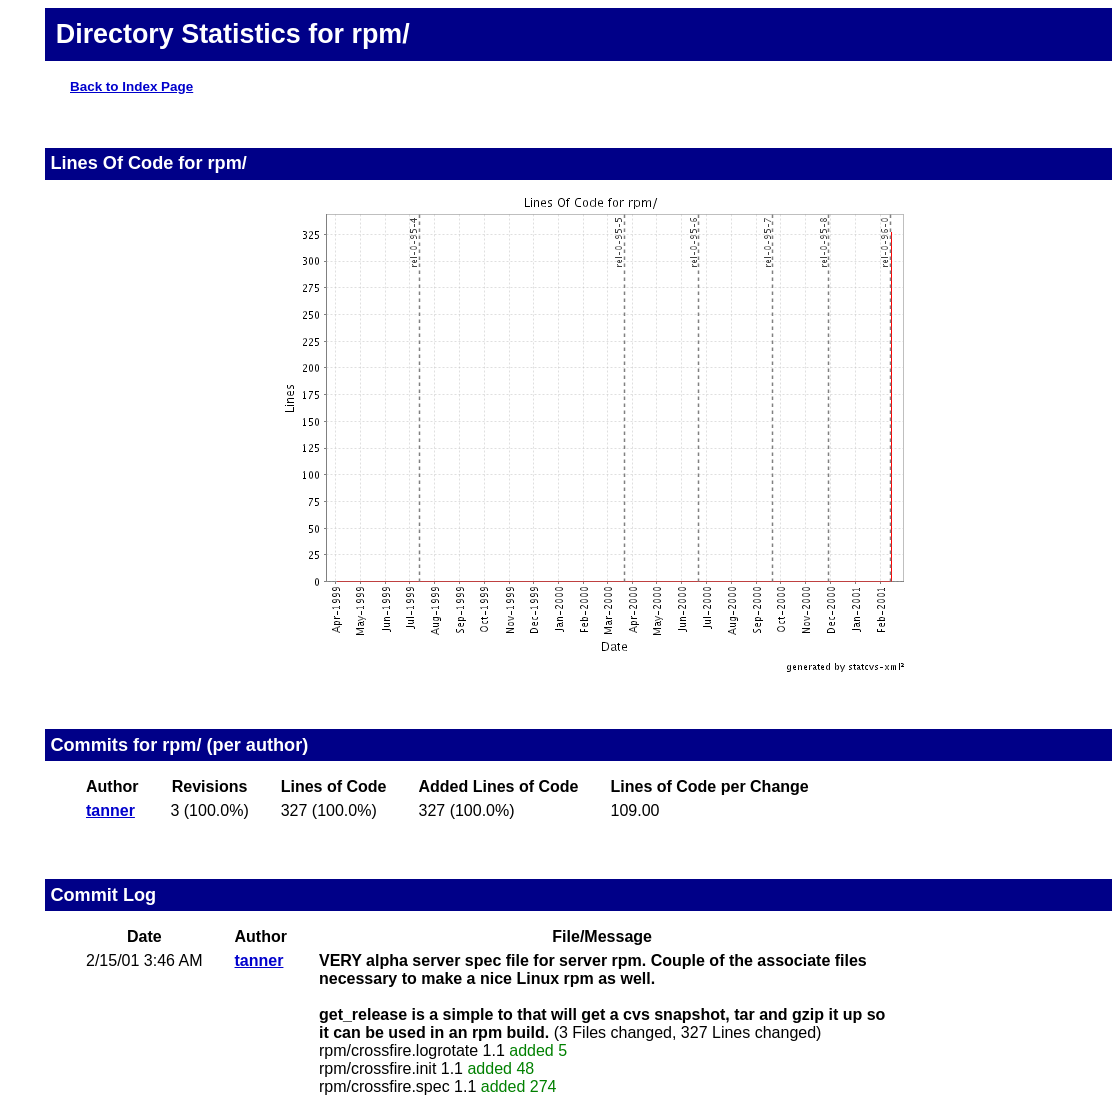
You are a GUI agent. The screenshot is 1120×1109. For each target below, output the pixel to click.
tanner (110, 810)
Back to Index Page (131, 86)
